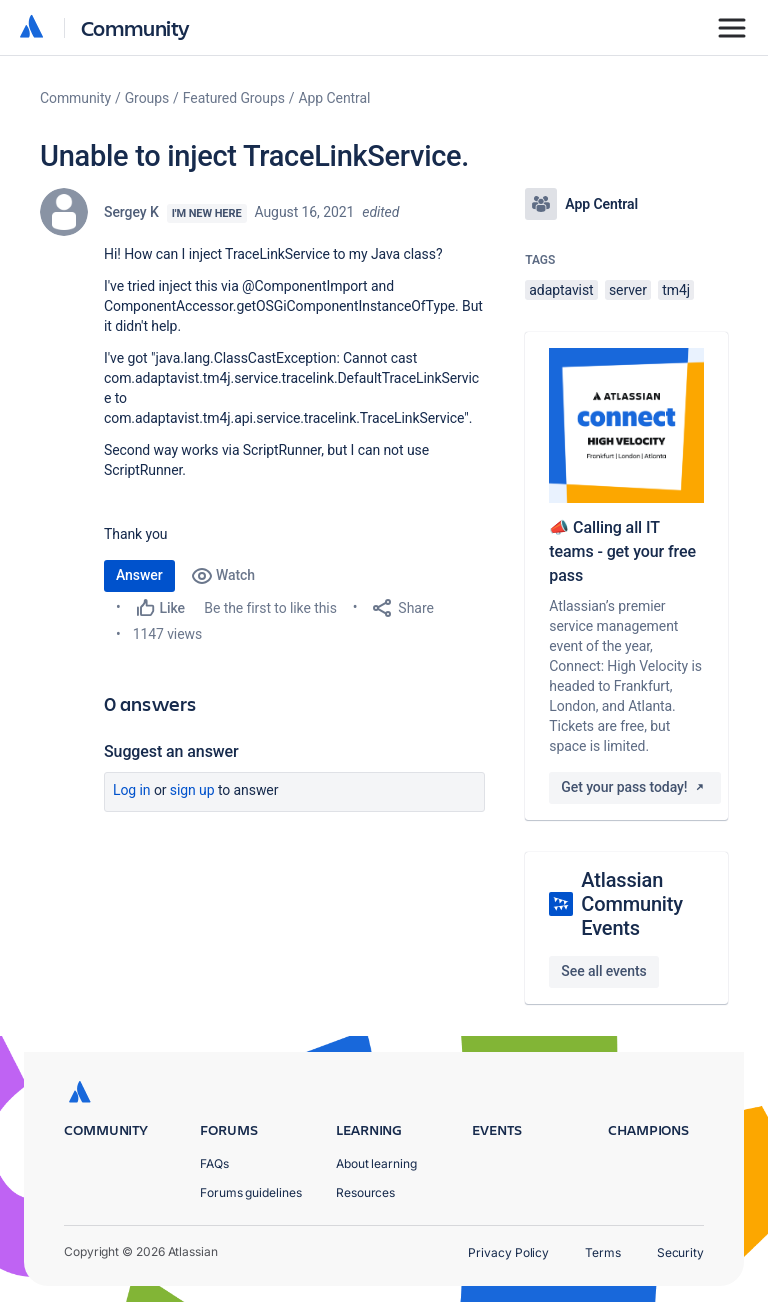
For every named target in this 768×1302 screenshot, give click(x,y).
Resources (365, 1192)
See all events (603, 971)
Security (680, 1252)
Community (135, 27)
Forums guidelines (251, 1192)
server (628, 290)
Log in (132, 790)
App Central (335, 98)
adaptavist (561, 290)
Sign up (192, 790)
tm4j (676, 290)
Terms (603, 1252)
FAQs (214, 1163)
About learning (376, 1163)
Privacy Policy (508, 1252)
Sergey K (131, 212)
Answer (139, 575)
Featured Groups (234, 98)
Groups (147, 98)
